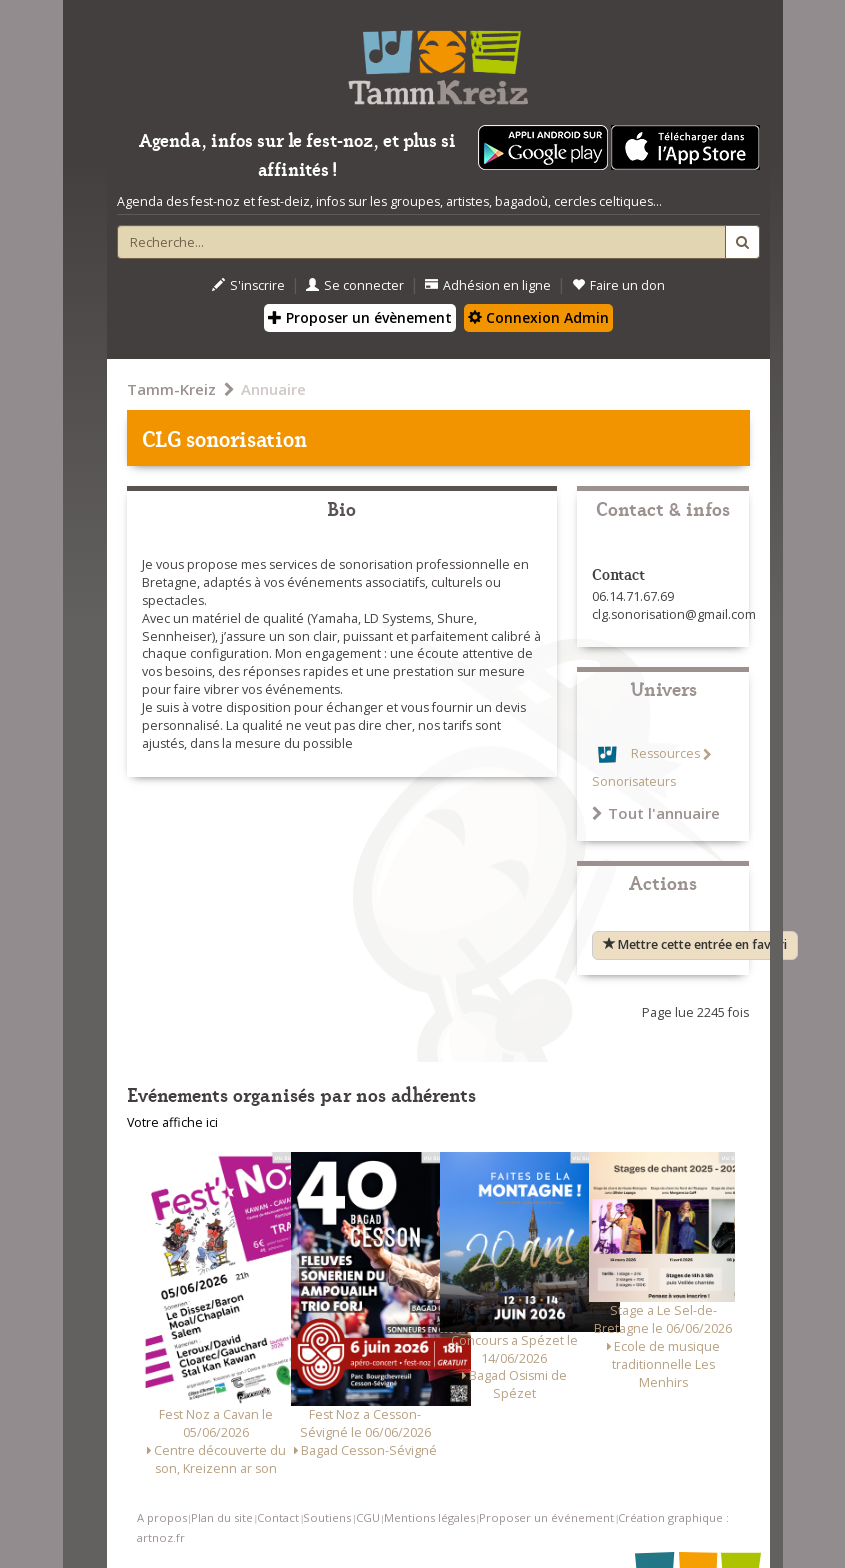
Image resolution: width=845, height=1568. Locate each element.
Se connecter (355, 285)
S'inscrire (248, 285)
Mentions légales (429, 1517)
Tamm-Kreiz (171, 389)
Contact (278, 1517)
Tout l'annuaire (656, 813)
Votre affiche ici (172, 1122)
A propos (162, 1517)
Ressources (665, 754)
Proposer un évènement (360, 317)
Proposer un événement (546, 1517)
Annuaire (273, 389)
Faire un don (618, 285)
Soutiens (327, 1517)
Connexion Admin (538, 317)
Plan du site (222, 1517)
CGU (368, 1517)
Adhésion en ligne (488, 285)
